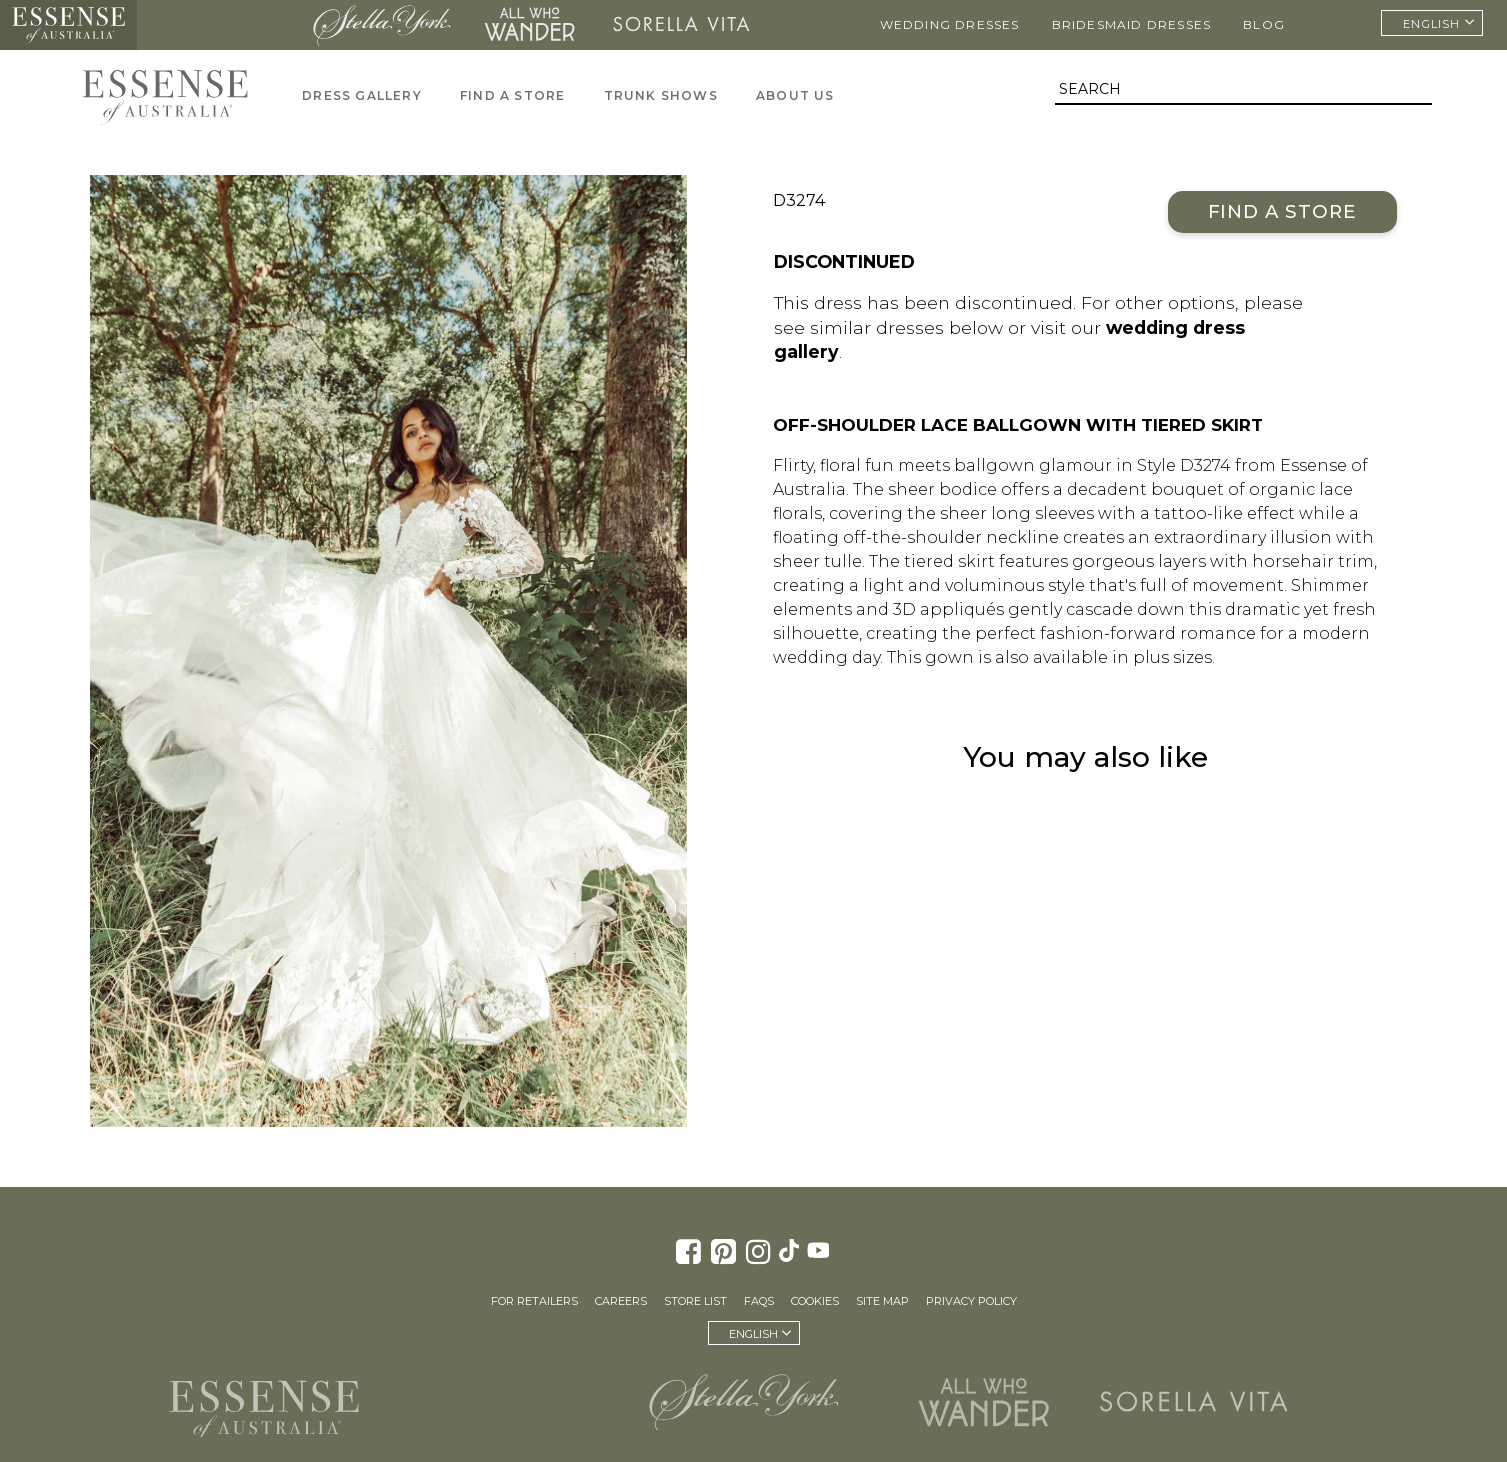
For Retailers (534, 1301)
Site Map (882, 1301)
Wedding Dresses (950, 24)
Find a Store (1282, 211)
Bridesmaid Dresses (1132, 24)
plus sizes (1172, 657)
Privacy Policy (971, 1301)
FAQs (759, 1301)
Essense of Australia (68, 25)
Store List (695, 1301)
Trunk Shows (661, 95)
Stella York (382, 25)
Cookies (815, 1301)
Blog (1264, 24)
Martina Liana (219, 25)
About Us (795, 95)
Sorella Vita (681, 25)
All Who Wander (529, 25)
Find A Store (512, 95)
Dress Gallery (362, 95)
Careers (621, 1301)
